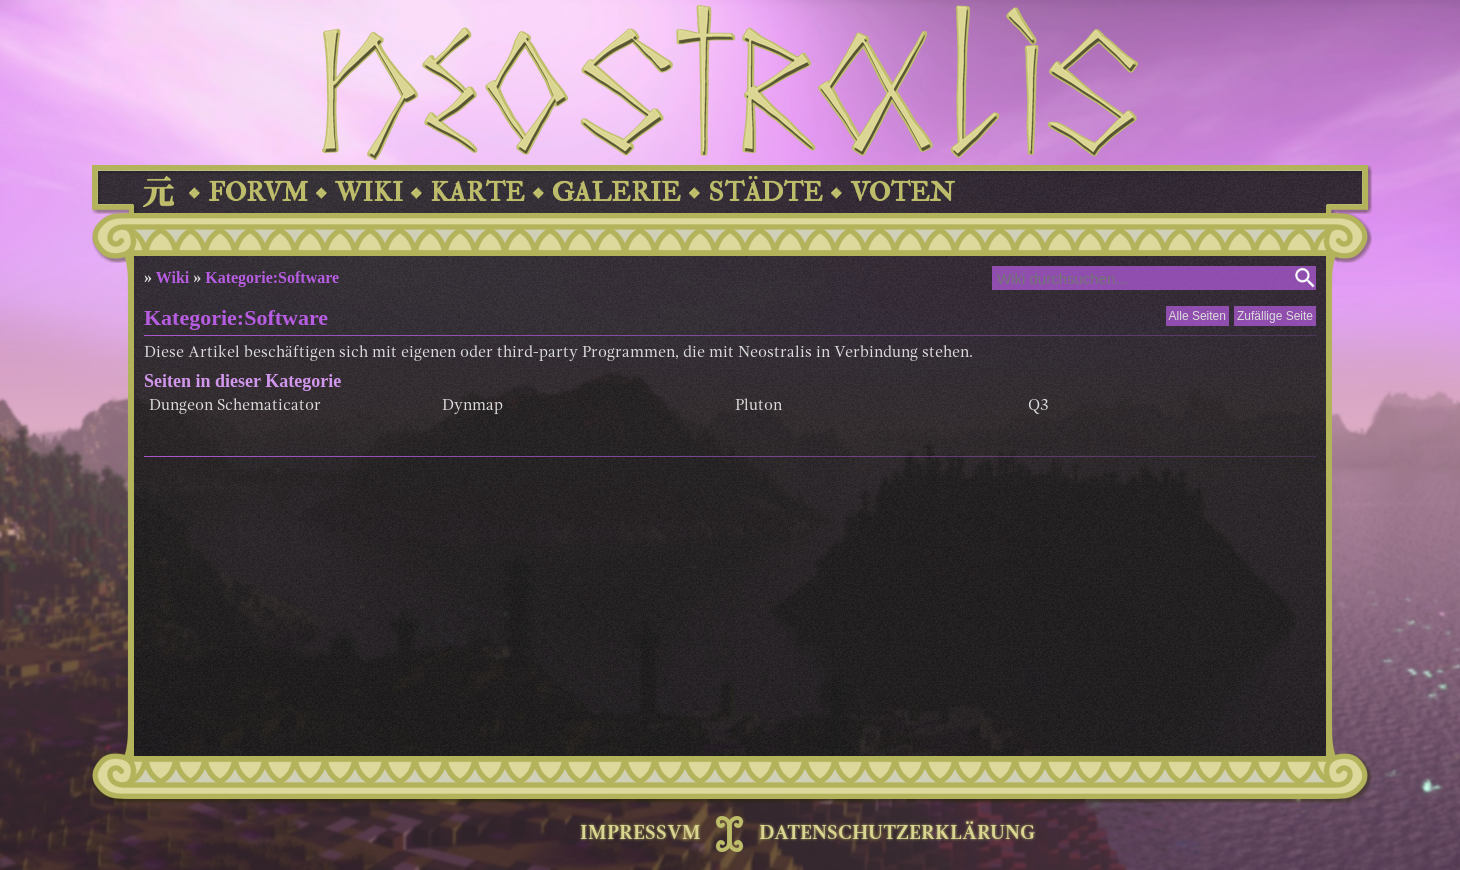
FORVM (258, 192)
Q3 (1038, 406)
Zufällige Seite (1275, 316)
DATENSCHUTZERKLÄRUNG (897, 834)
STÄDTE (765, 192)
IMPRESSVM (640, 834)
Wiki (173, 277)
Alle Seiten (1197, 316)
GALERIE (616, 192)
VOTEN (902, 192)
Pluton (758, 406)
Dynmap (472, 406)
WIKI (369, 192)
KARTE (477, 192)
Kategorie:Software (272, 277)
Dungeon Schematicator (235, 406)
